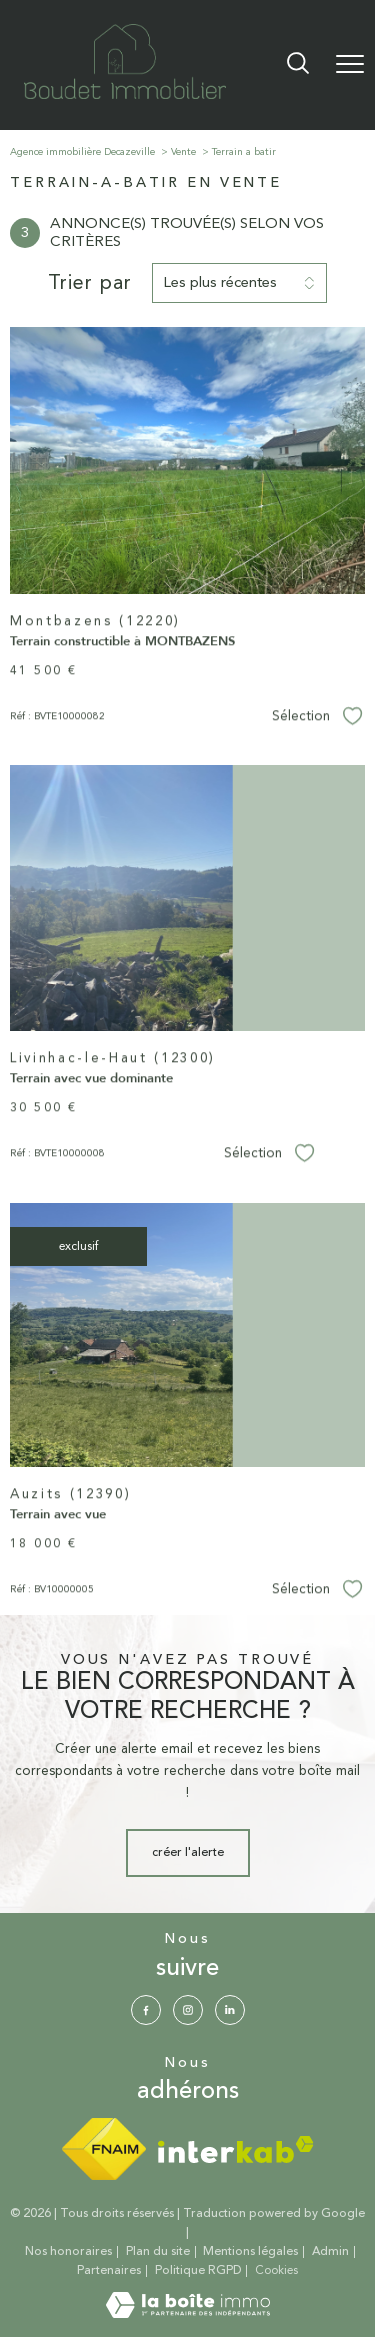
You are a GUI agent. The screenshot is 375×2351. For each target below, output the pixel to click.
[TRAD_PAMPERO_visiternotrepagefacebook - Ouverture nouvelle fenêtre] (146, 2010)
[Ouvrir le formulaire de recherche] (298, 65)
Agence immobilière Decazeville (82, 152)
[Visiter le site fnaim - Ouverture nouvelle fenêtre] (104, 2149)
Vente (183, 152)
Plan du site (158, 2251)
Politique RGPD (198, 2270)
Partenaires (109, 2270)
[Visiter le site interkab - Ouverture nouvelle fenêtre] (236, 2149)
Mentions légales (250, 2251)
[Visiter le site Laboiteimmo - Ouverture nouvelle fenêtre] (188, 2314)
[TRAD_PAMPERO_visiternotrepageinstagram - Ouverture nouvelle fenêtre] (188, 2010)
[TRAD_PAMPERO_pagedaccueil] (125, 95)
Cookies (276, 2271)
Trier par (90, 283)
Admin (330, 2251)
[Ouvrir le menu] (350, 65)
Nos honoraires (68, 2251)
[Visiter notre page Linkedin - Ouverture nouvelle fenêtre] (230, 2010)
